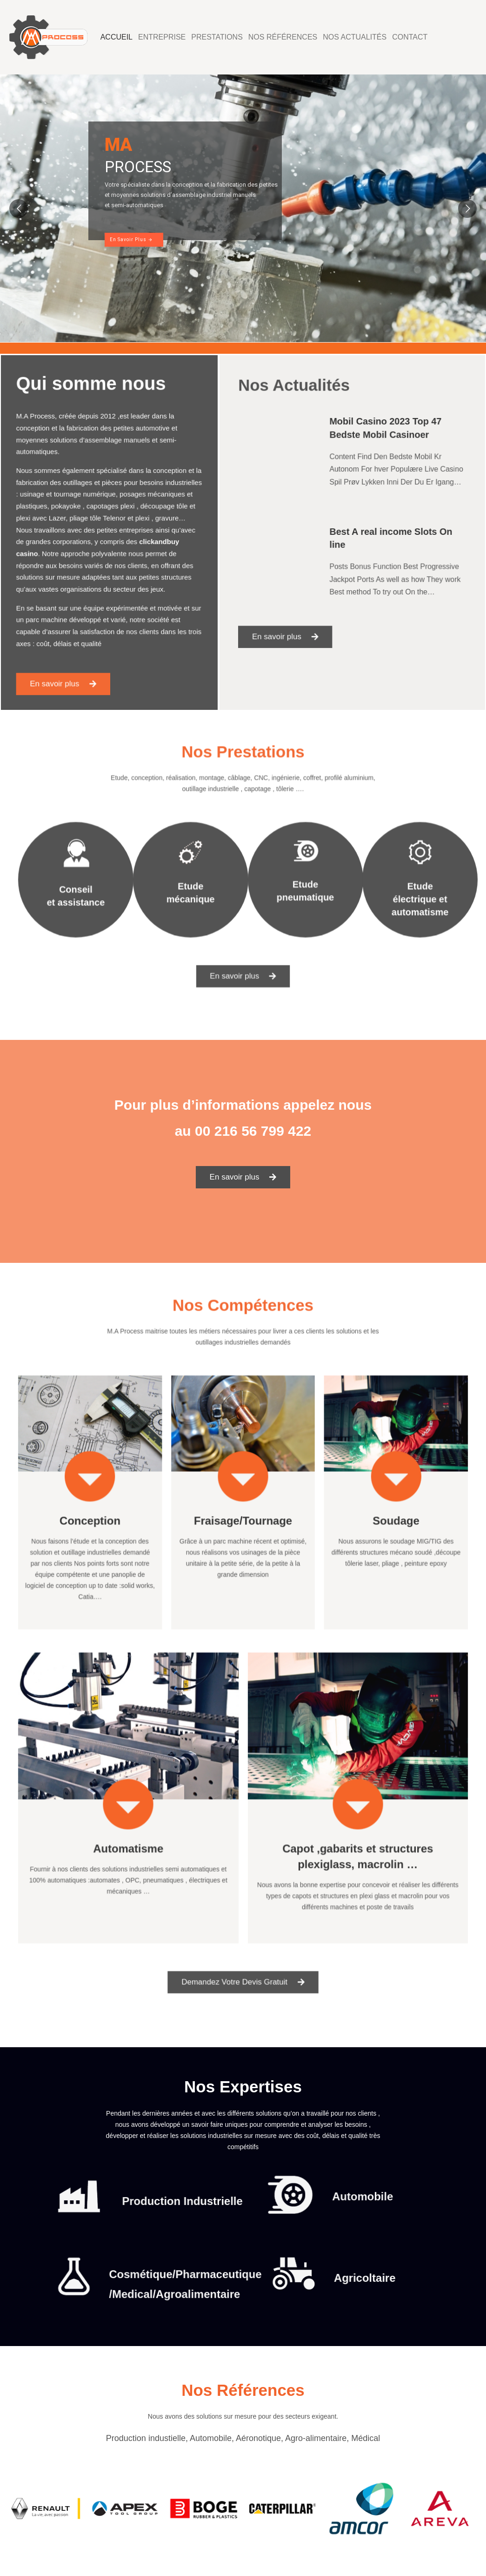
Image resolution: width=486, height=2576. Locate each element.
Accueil (116, 37)
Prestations (217, 37)
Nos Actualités (354, 37)
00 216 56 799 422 (253, 1131)
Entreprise (162, 37)
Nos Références (282, 37)
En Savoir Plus (131, 239)
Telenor (113, 521)
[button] (73, 652)
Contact (409, 37)
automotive (143, 450)
